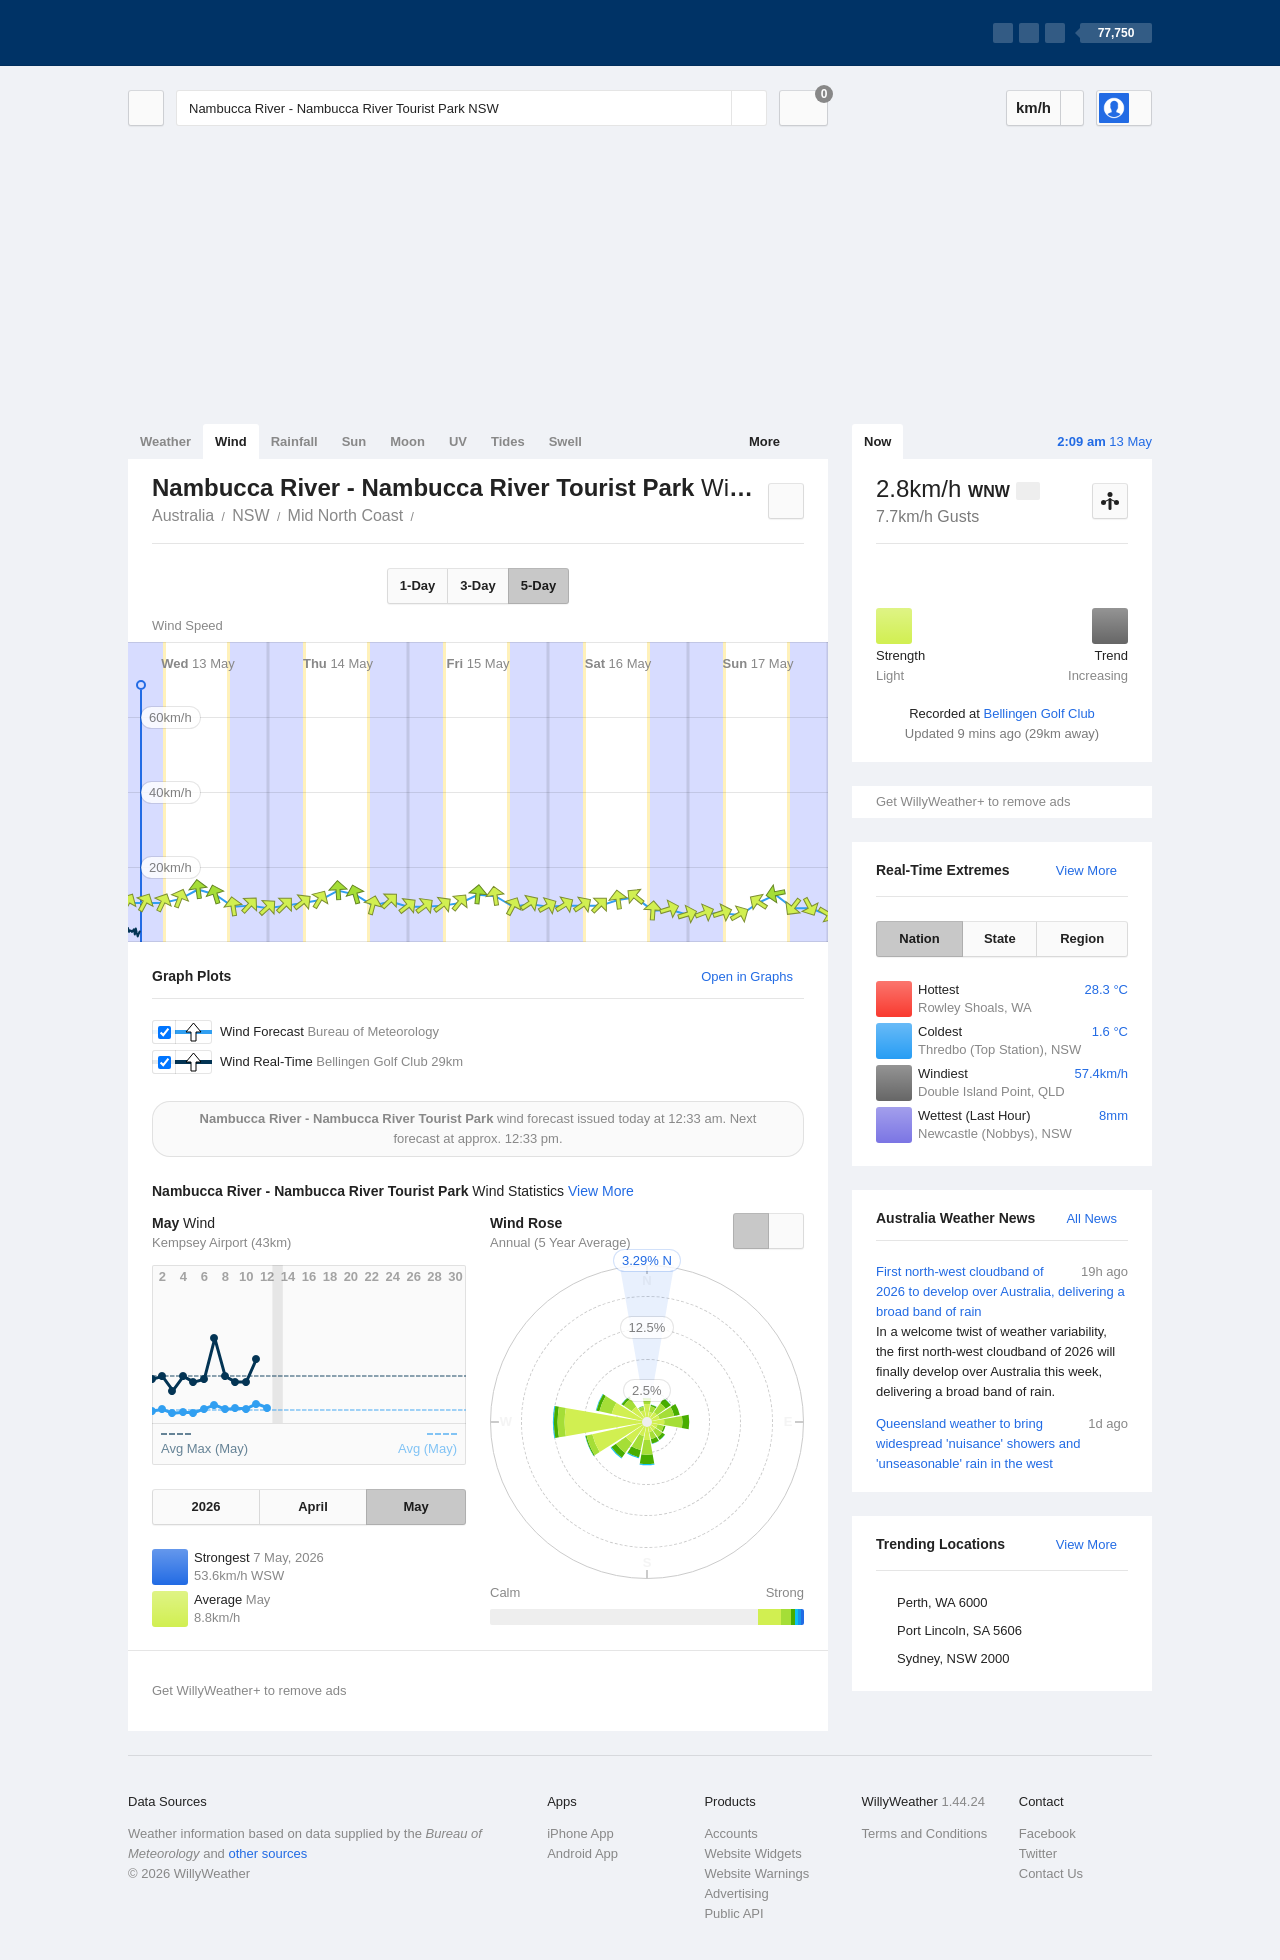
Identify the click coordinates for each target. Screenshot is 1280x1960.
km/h (1033, 107)
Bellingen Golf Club (1039, 713)
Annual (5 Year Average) (560, 1242)
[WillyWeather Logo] (222, 33)
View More (1086, 870)
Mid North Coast (346, 515)
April (313, 1506)
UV (458, 441)
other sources (267, 1853)
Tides (508, 441)
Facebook (1047, 1833)
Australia (183, 515)
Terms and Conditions (925, 1833)
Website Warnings (756, 1873)
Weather (165, 441)
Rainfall (294, 441)
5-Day (538, 585)
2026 (205, 1506)
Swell (565, 441)
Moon (407, 441)
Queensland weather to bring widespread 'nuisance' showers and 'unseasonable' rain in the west (1002, 1442)
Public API (733, 1913)
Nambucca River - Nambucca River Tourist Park (425, 514)
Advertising (736, 1893)
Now (877, 441)
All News (1091, 1218)
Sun (354, 441)
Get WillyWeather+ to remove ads (973, 801)
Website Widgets (752, 1853)
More (764, 441)
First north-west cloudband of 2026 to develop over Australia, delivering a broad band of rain (1002, 1332)
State (1000, 938)
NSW (250, 515)
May (415, 1506)
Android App (582, 1853)
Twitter (1038, 1853)
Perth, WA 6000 (942, 1602)
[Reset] (714, 108)
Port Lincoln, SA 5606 (959, 1630)
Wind (231, 441)
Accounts (730, 1833)
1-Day (417, 585)
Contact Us (1051, 1873)
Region (1082, 938)
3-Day (477, 585)
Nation (919, 938)
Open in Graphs (747, 976)
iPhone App (580, 1833)
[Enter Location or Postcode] (471, 108)
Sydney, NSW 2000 (953, 1658)
